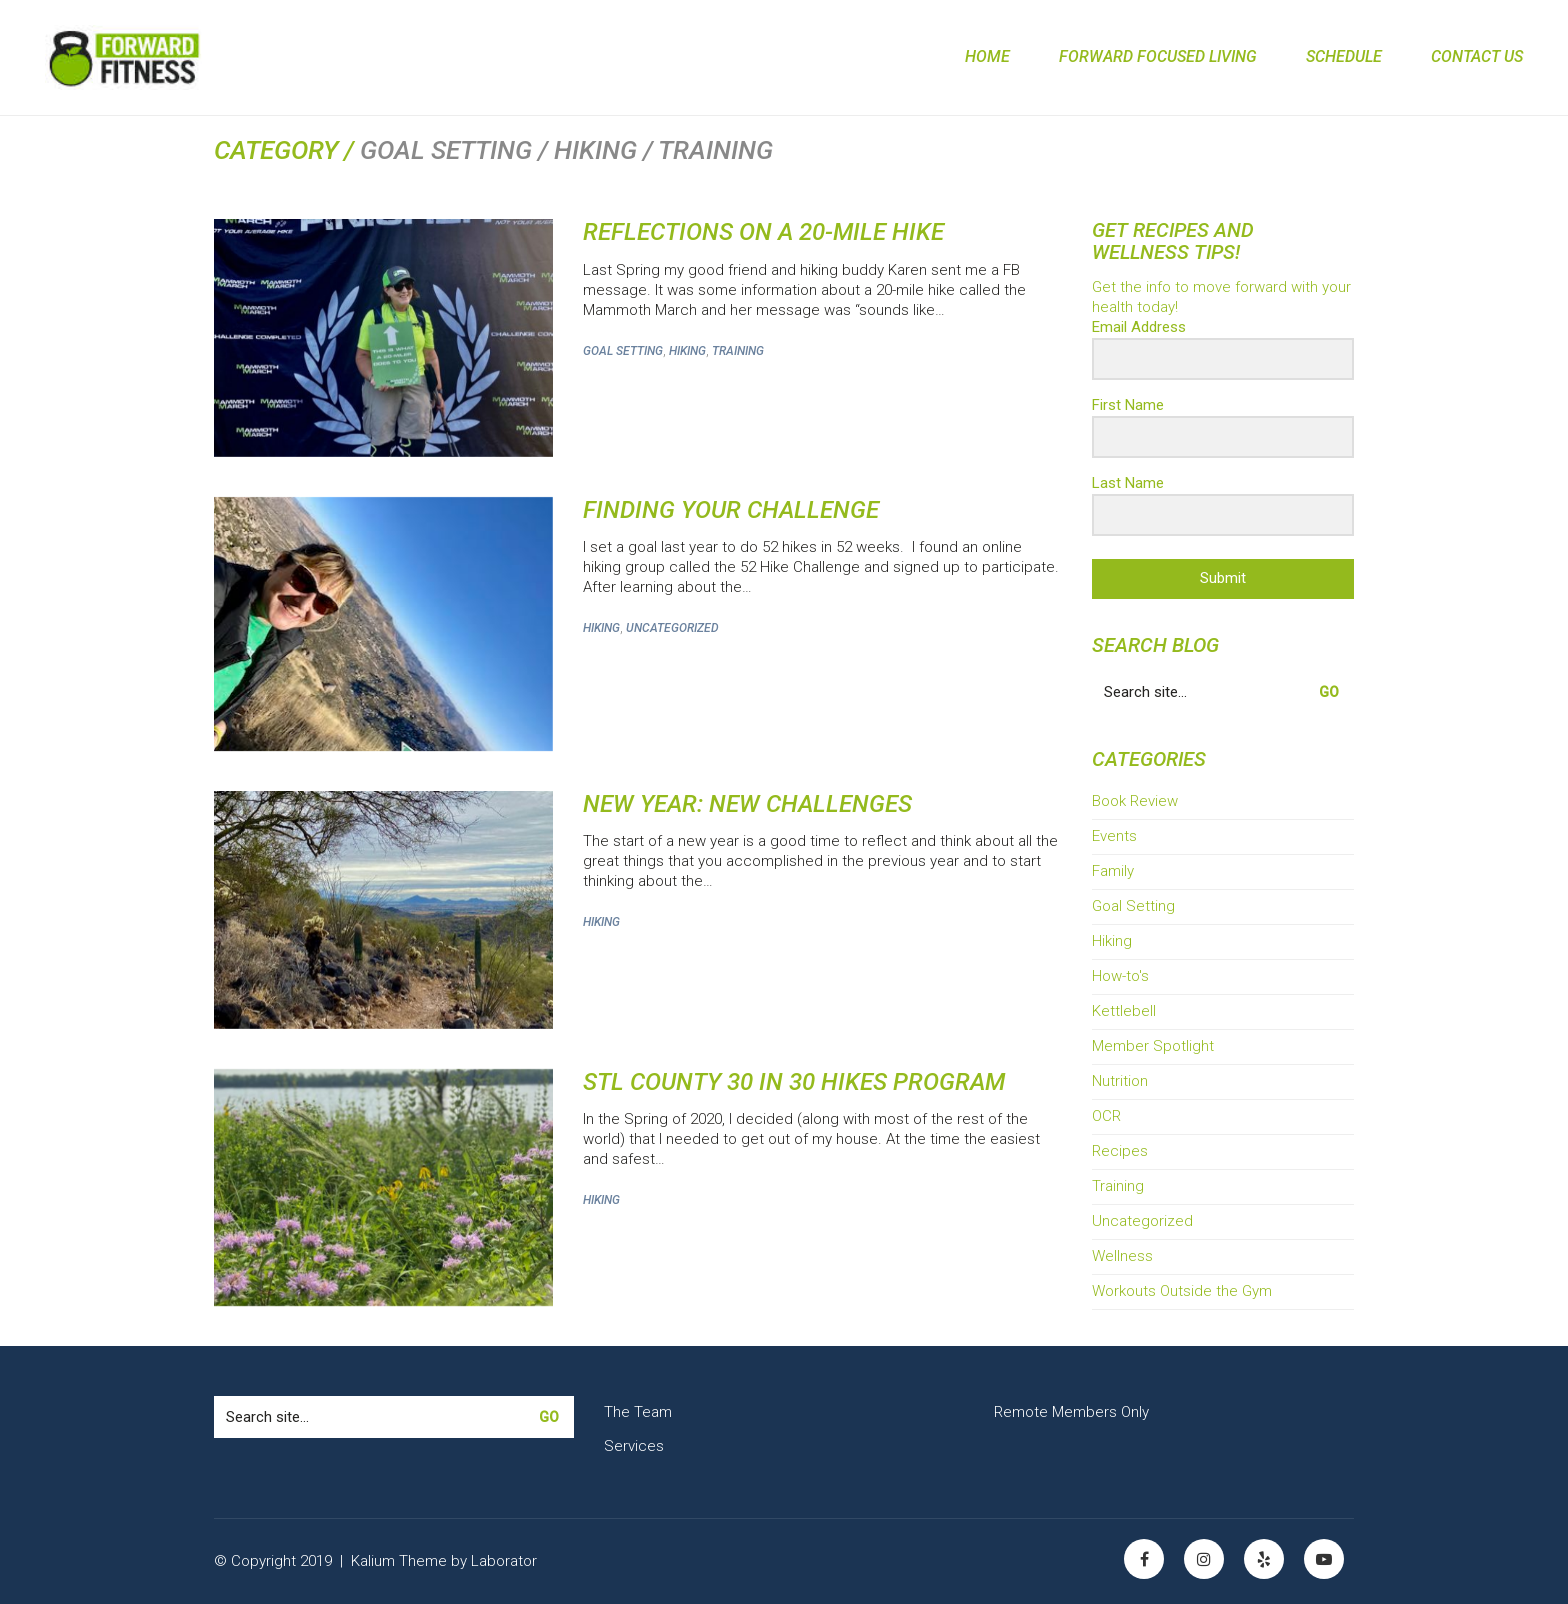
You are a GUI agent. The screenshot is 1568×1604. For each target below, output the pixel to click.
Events (1114, 836)
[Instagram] (1204, 1559)
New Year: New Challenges (747, 804)
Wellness (1122, 1256)
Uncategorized (672, 628)
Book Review (1135, 801)
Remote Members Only (1071, 1412)
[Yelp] (1264, 1559)
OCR (1106, 1116)
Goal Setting (623, 351)
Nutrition (1120, 1081)
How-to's (1120, 976)
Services (634, 1446)
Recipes (1120, 1151)
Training (738, 351)
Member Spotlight (1153, 1046)
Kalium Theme (399, 1561)
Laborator (504, 1561)
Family (1113, 871)
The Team (638, 1412)
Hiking (687, 351)
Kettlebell (1124, 1011)
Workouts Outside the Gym (1182, 1291)
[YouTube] (1324, 1559)
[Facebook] (1144, 1559)
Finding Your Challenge (731, 510)
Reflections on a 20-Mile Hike (763, 232)
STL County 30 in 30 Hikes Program (794, 1082)
